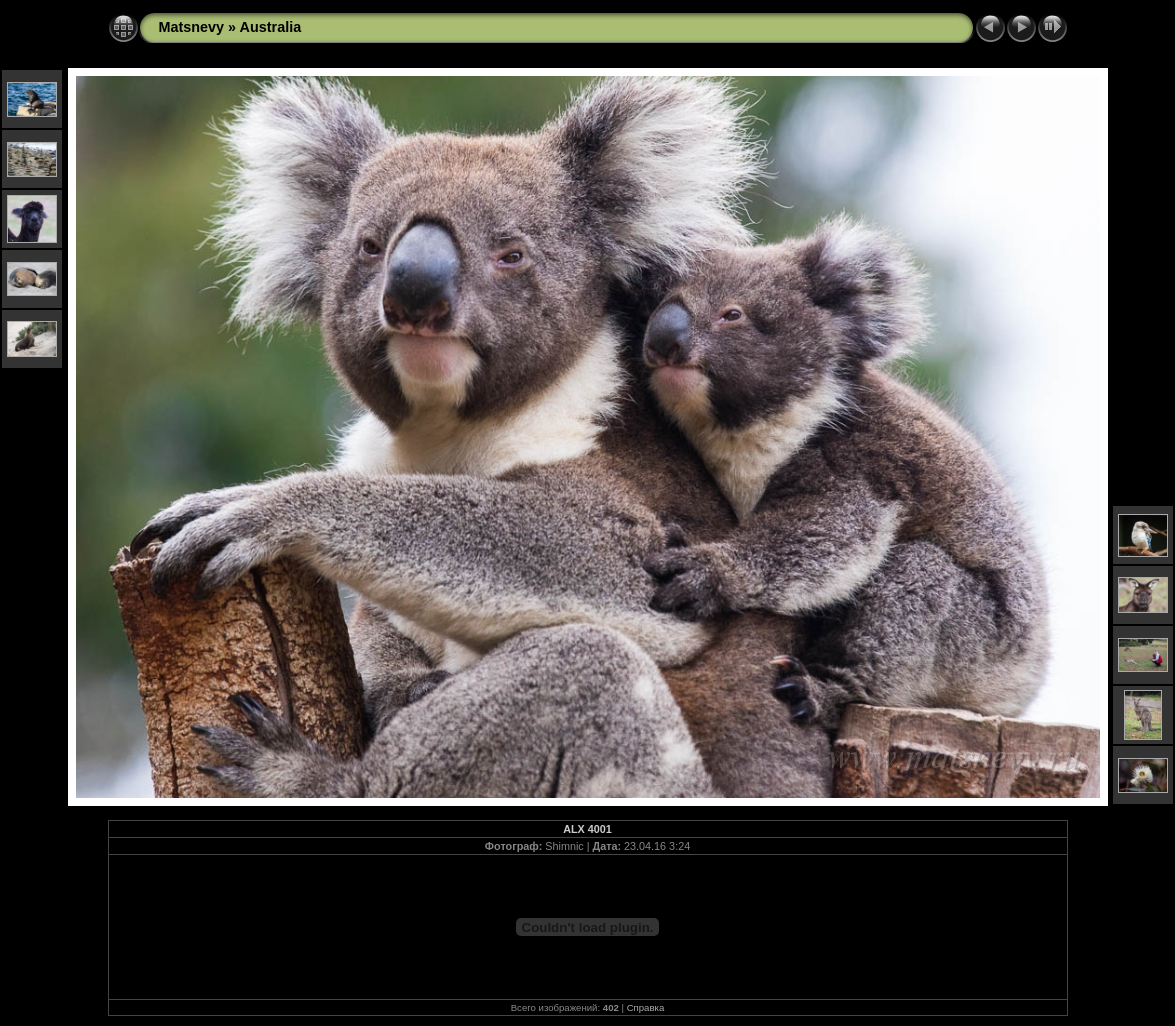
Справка (646, 1007)
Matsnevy (192, 27)
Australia (271, 27)
